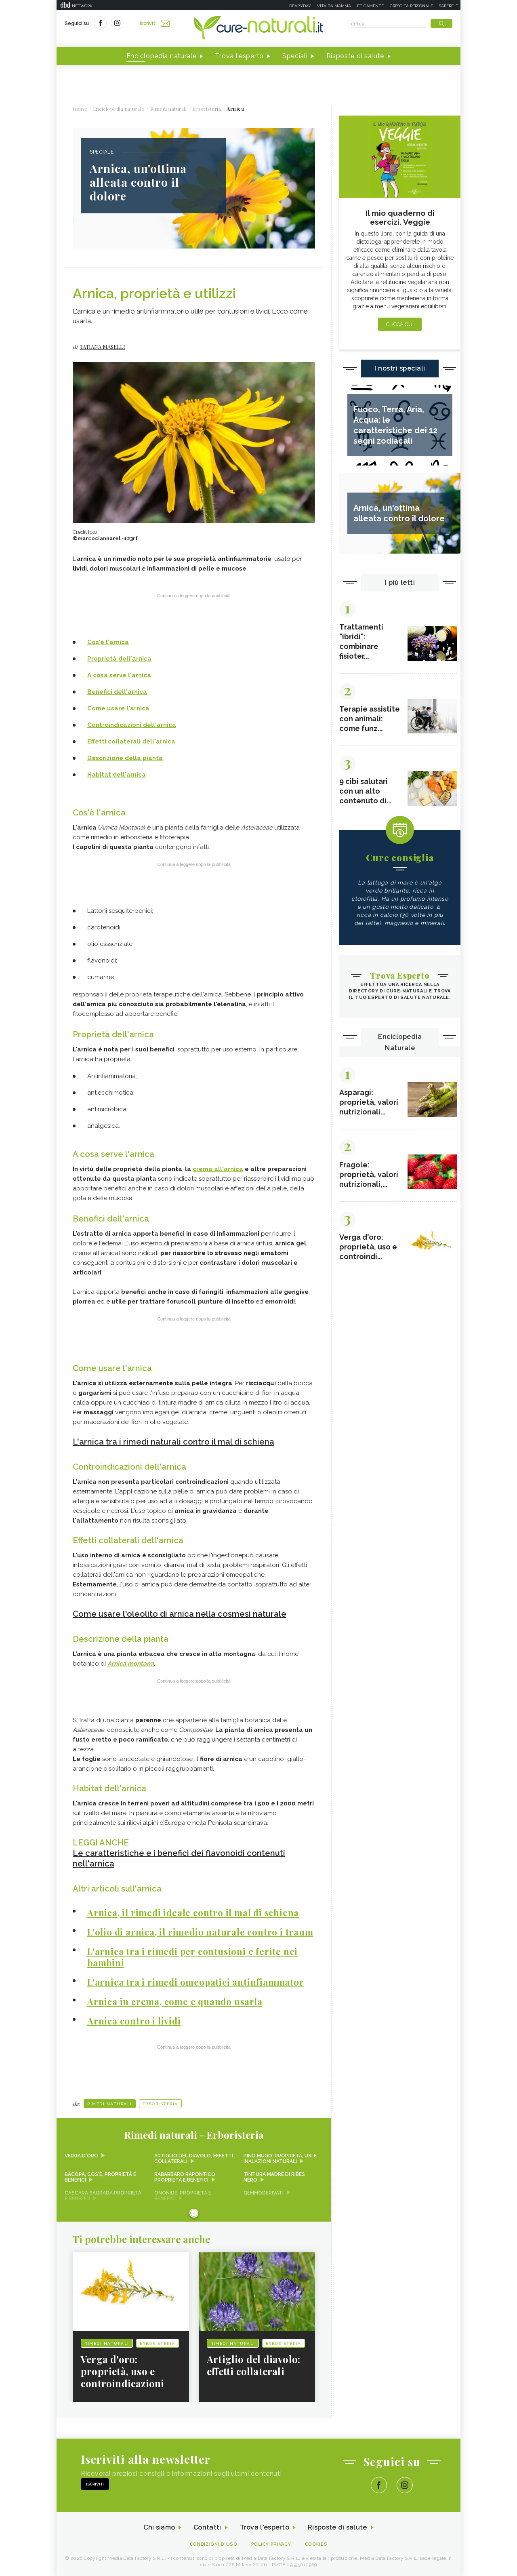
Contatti (207, 2527)
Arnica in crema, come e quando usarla (175, 2001)
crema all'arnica (218, 1169)
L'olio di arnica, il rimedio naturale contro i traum (200, 1932)
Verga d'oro (81, 2156)
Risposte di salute (355, 56)
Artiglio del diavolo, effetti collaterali (193, 2158)
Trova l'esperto (239, 56)
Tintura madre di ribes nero (274, 2177)
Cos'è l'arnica (108, 642)
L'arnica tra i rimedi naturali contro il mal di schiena (173, 1442)
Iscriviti (155, 23)
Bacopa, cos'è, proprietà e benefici (100, 2177)
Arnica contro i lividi (134, 2021)
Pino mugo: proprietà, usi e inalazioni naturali (280, 2158)
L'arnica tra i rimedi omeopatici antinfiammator (195, 1982)
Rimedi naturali (109, 2104)
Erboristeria (160, 2104)
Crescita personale (411, 6)
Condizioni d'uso (213, 2544)
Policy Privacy (271, 2544)
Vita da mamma (334, 6)
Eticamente (370, 6)
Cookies (316, 2544)
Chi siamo (159, 2527)
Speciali (295, 56)
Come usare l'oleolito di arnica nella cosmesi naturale (179, 1614)
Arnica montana (130, 1663)
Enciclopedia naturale (161, 56)
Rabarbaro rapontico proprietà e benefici (184, 2177)
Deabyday (300, 6)
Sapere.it (448, 6)
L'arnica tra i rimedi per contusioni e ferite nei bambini (192, 1957)
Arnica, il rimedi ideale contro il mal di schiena (193, 1912)
